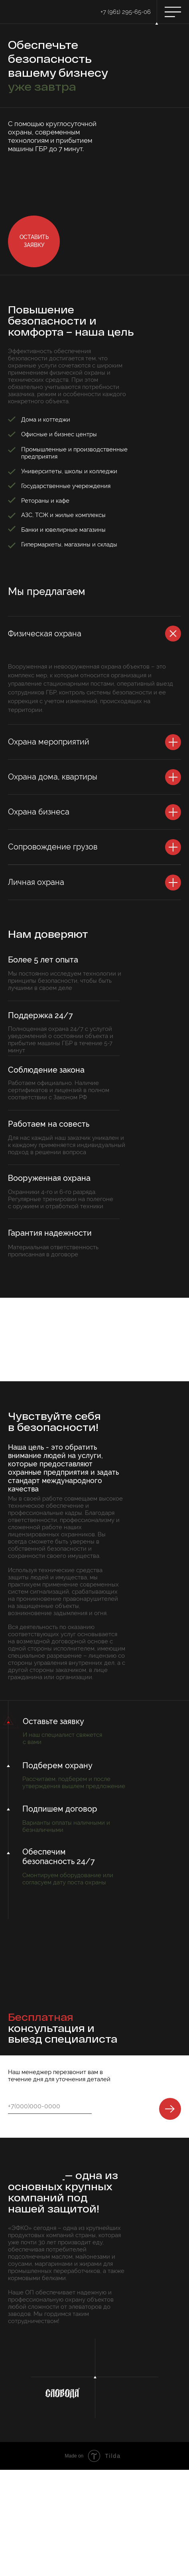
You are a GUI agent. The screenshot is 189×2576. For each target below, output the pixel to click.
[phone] (46, 2106)
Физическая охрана (44, 633)
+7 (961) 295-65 (120, 12)
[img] (18, 11)
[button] (34, 241)
